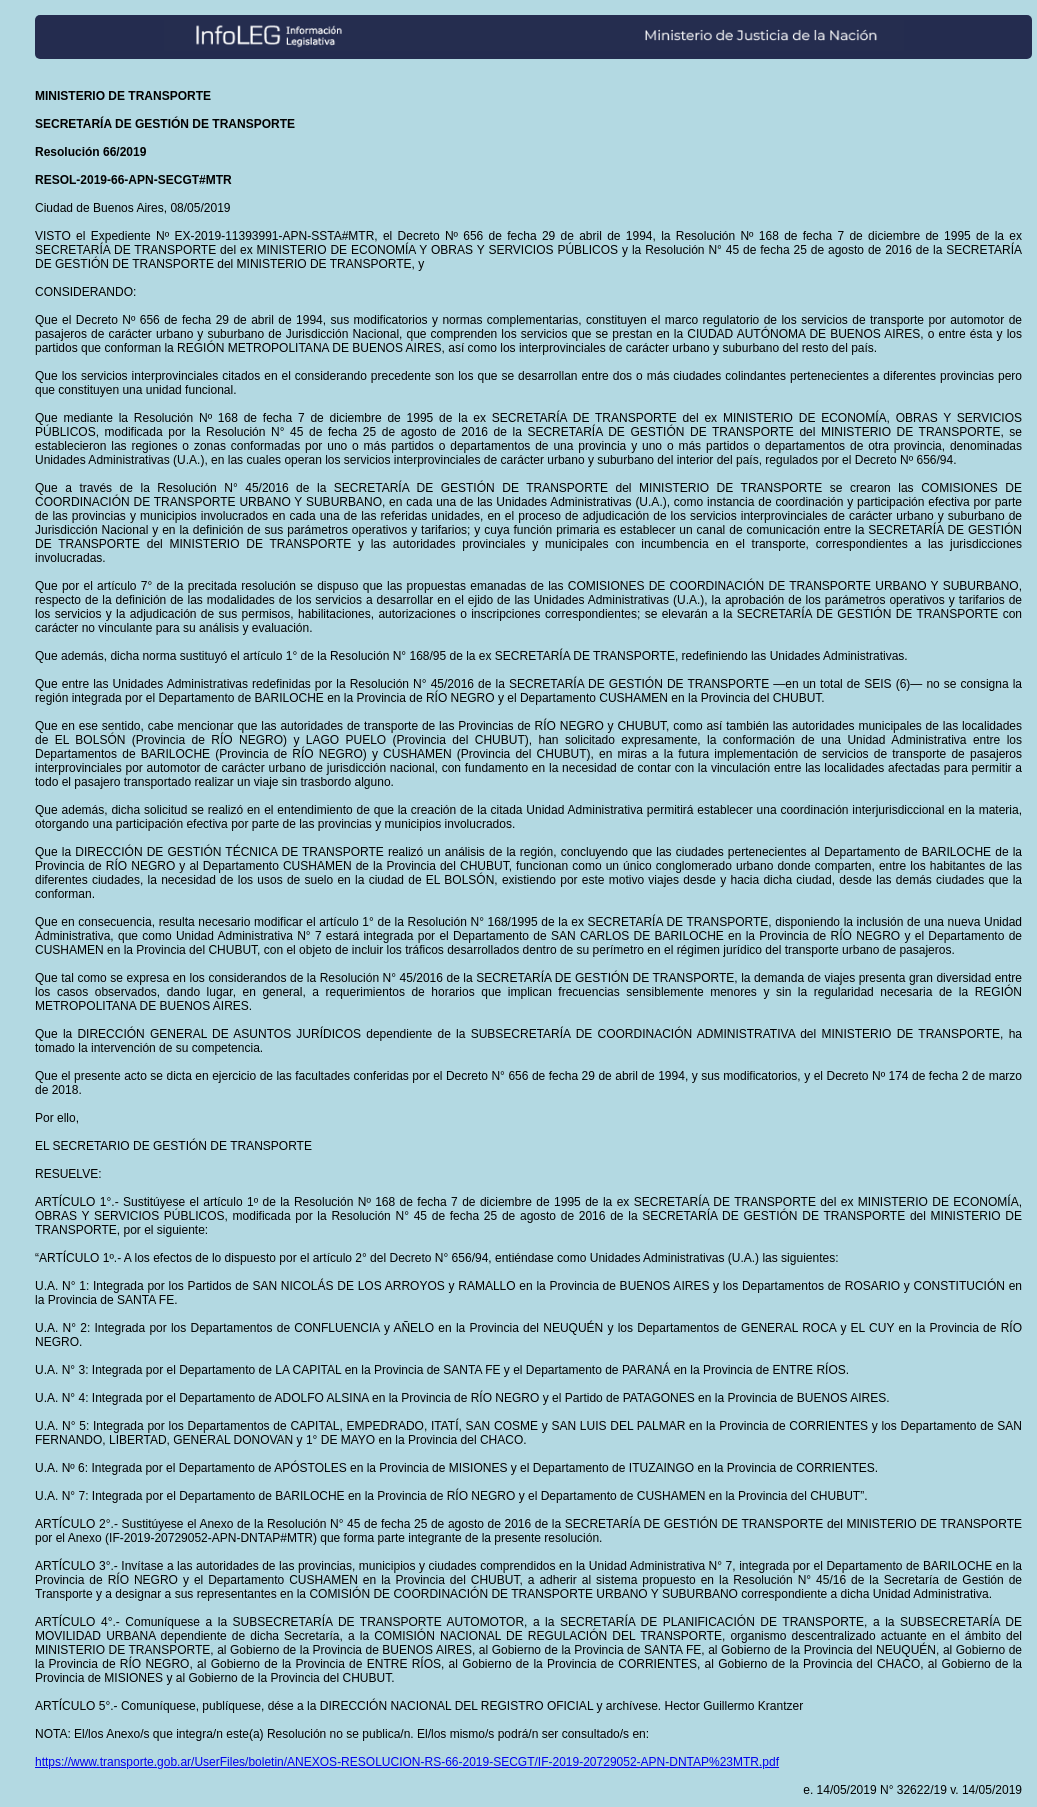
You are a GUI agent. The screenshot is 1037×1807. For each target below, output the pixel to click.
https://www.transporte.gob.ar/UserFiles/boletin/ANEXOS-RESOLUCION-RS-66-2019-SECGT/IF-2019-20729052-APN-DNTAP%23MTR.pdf (407, 1762)
